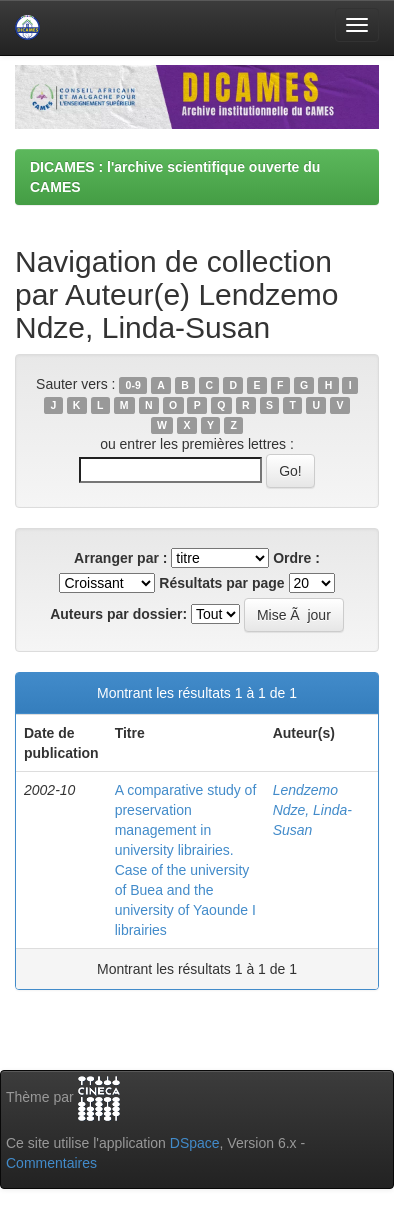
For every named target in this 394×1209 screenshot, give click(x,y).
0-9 (133, 385)
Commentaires (51, 1163)
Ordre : (296, 558)
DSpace (195, 1143)
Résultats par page (221, 583)
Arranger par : (120, 558)
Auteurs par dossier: (118, 614)
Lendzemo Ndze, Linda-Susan (312, 810)
